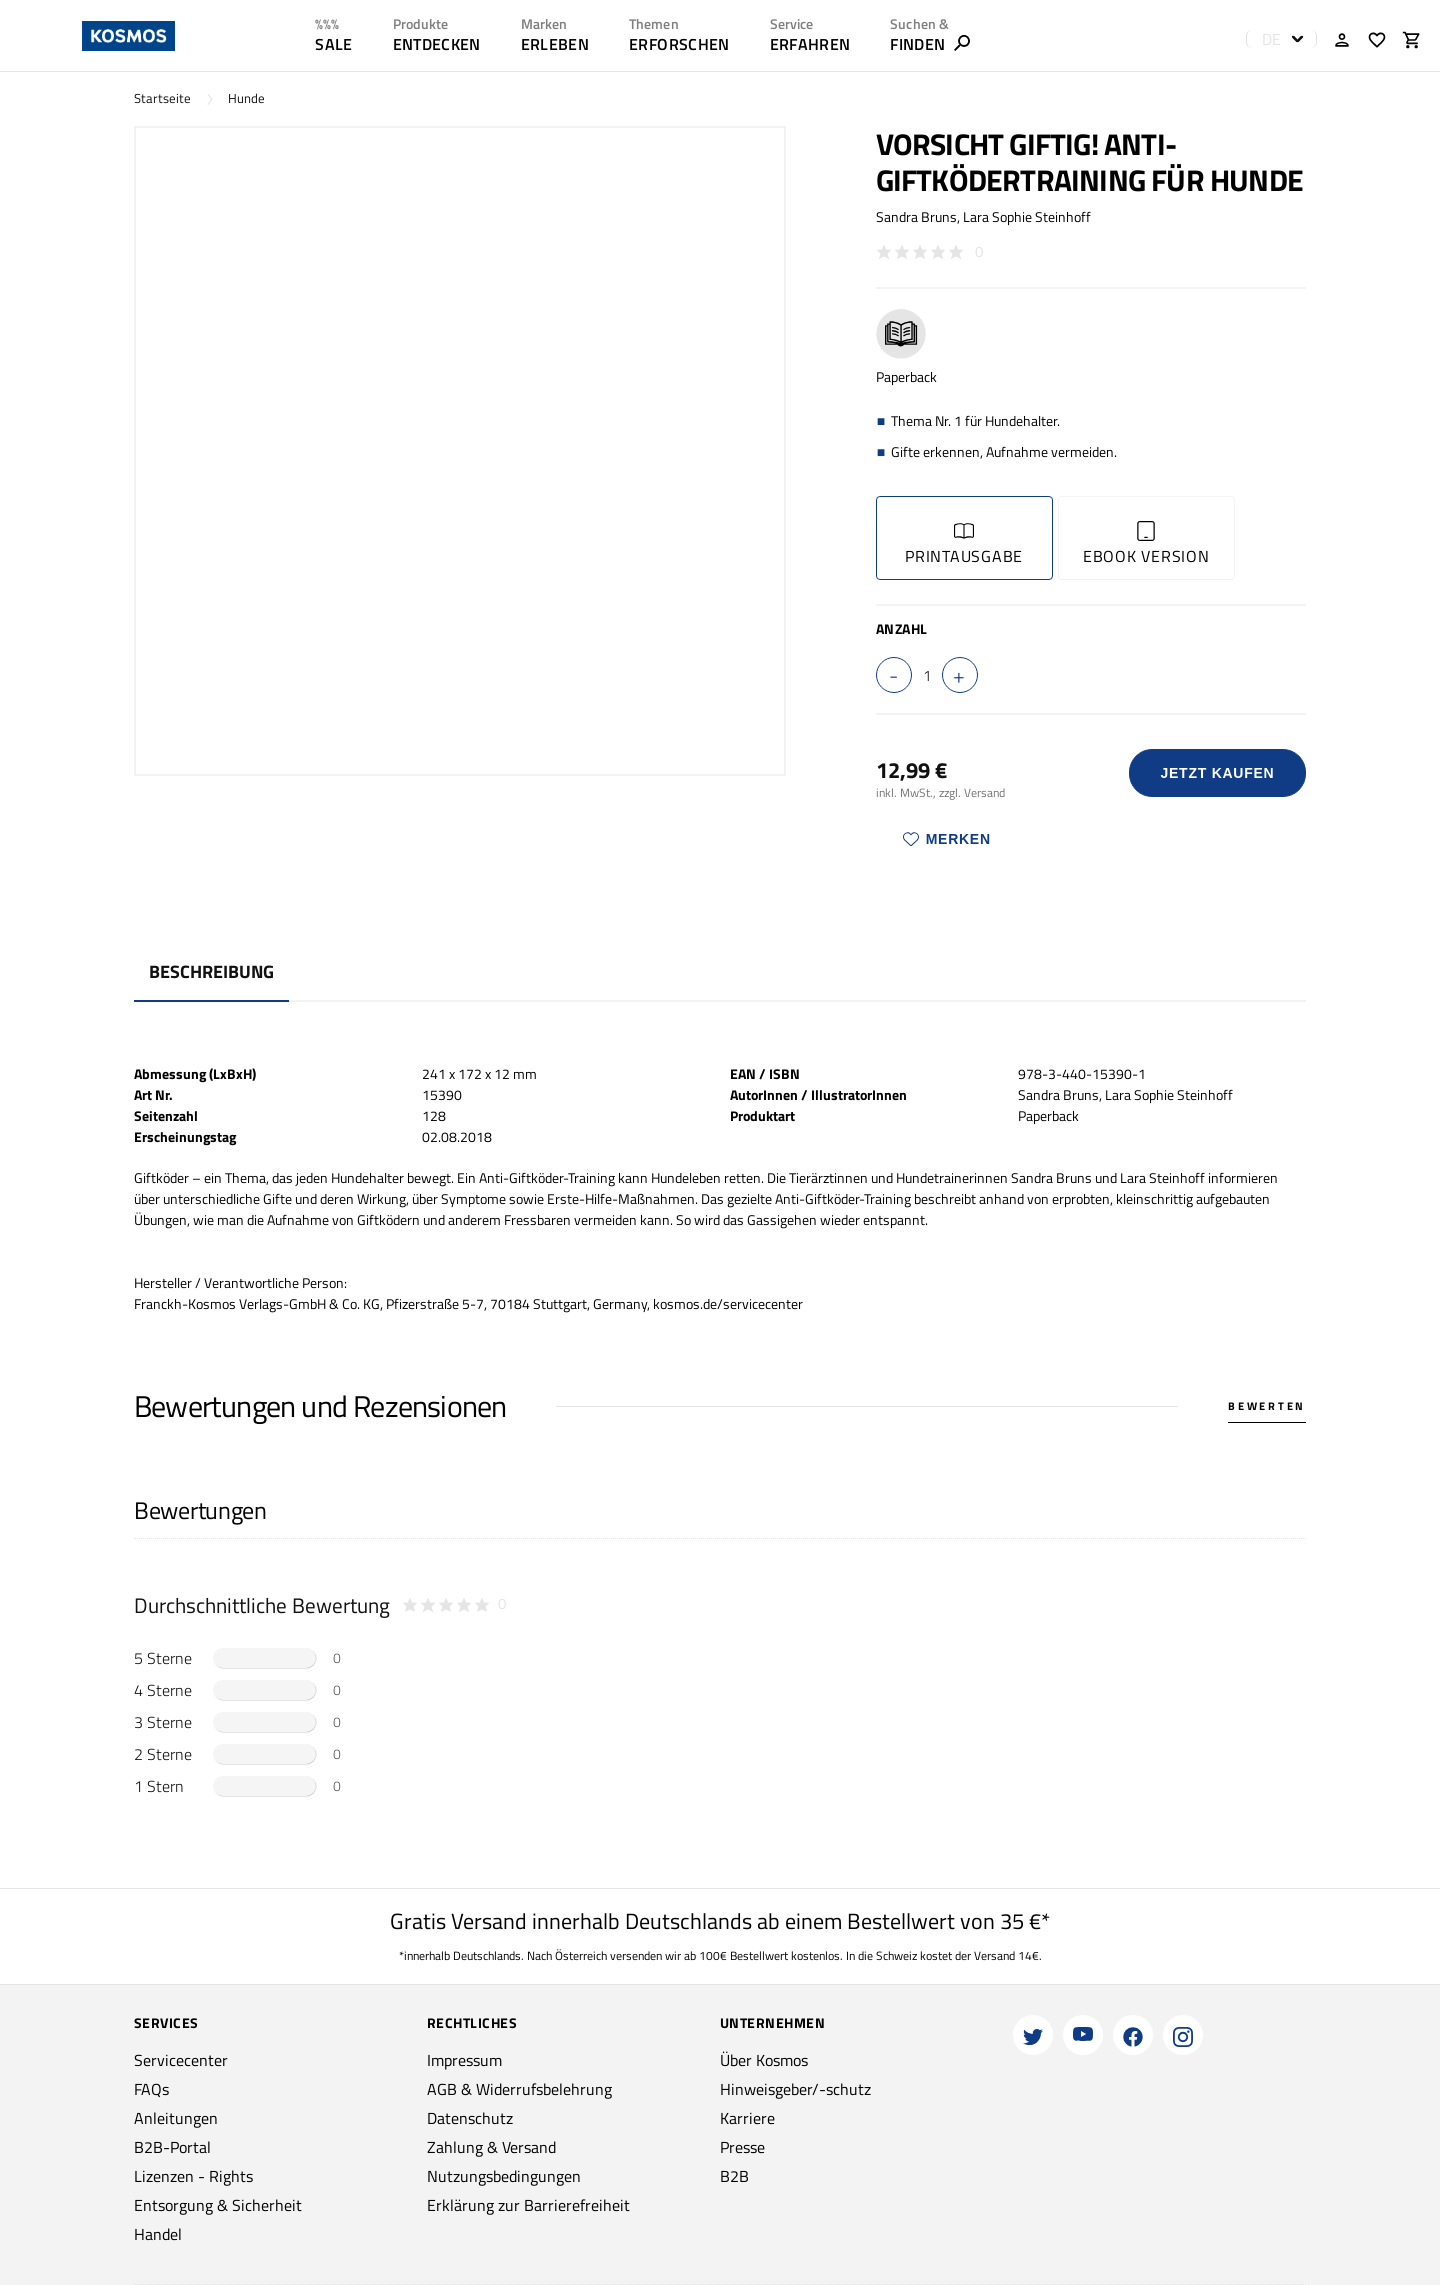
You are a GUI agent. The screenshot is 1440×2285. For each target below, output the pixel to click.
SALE (333, 44)
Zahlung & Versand (491, 2147)
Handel (158, 2234)
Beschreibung (211, 971)
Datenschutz (470, 2118)
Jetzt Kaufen (1217, 773)
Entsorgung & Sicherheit (218, 2205)
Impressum (464, 2060)
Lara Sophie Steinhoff (1027, 216)
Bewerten (1267, 1406)
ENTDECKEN (437, 44)
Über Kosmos (764, 2060)
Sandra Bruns (916, 216)
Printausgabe (964, 544)
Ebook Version (1146, 544)
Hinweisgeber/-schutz (795, 2089)
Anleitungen (176, 2118)
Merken (947, 839)
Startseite (162, 98)
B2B (734, 2176)
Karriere (747, 2118)
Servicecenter (181, 2060)
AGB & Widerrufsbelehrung (519, 2089)
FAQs (151, 2089)
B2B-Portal (172, 2147)
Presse (742, 2147)
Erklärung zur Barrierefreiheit (528, 2205)
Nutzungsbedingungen (504, 2176)
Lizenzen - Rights (193, 2176)
